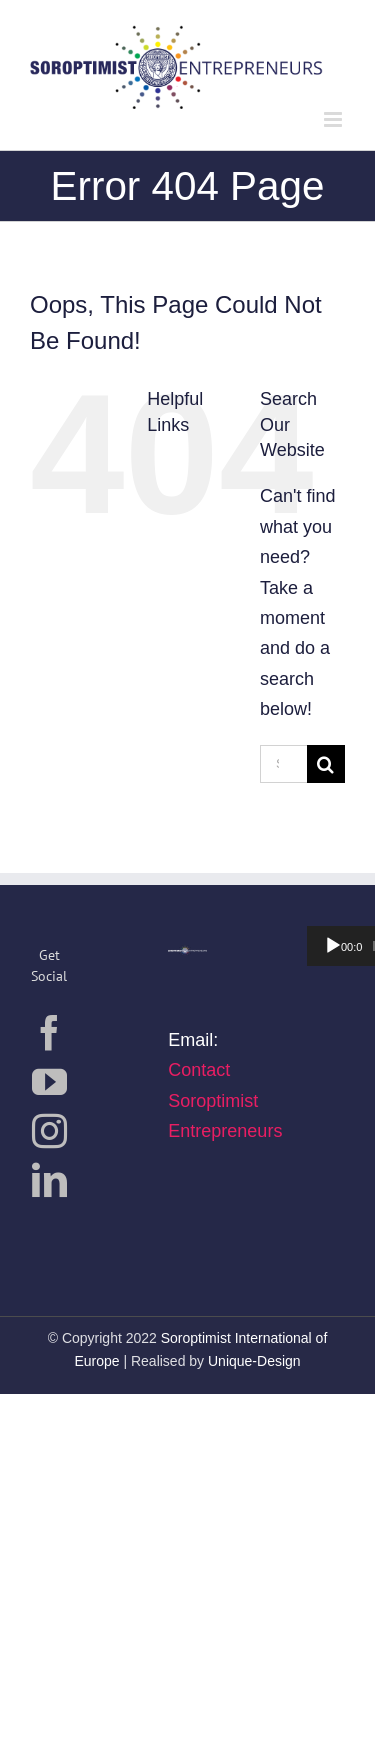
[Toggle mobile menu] (334, 119)
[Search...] (283, 764)
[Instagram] (49, 1130)
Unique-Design (254, 1361)
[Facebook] (49, 1032)
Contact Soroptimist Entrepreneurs (225, 1100)
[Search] (326, 764)
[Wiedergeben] (333, 946)
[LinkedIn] (49, 1179)
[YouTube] (49, 1081)
